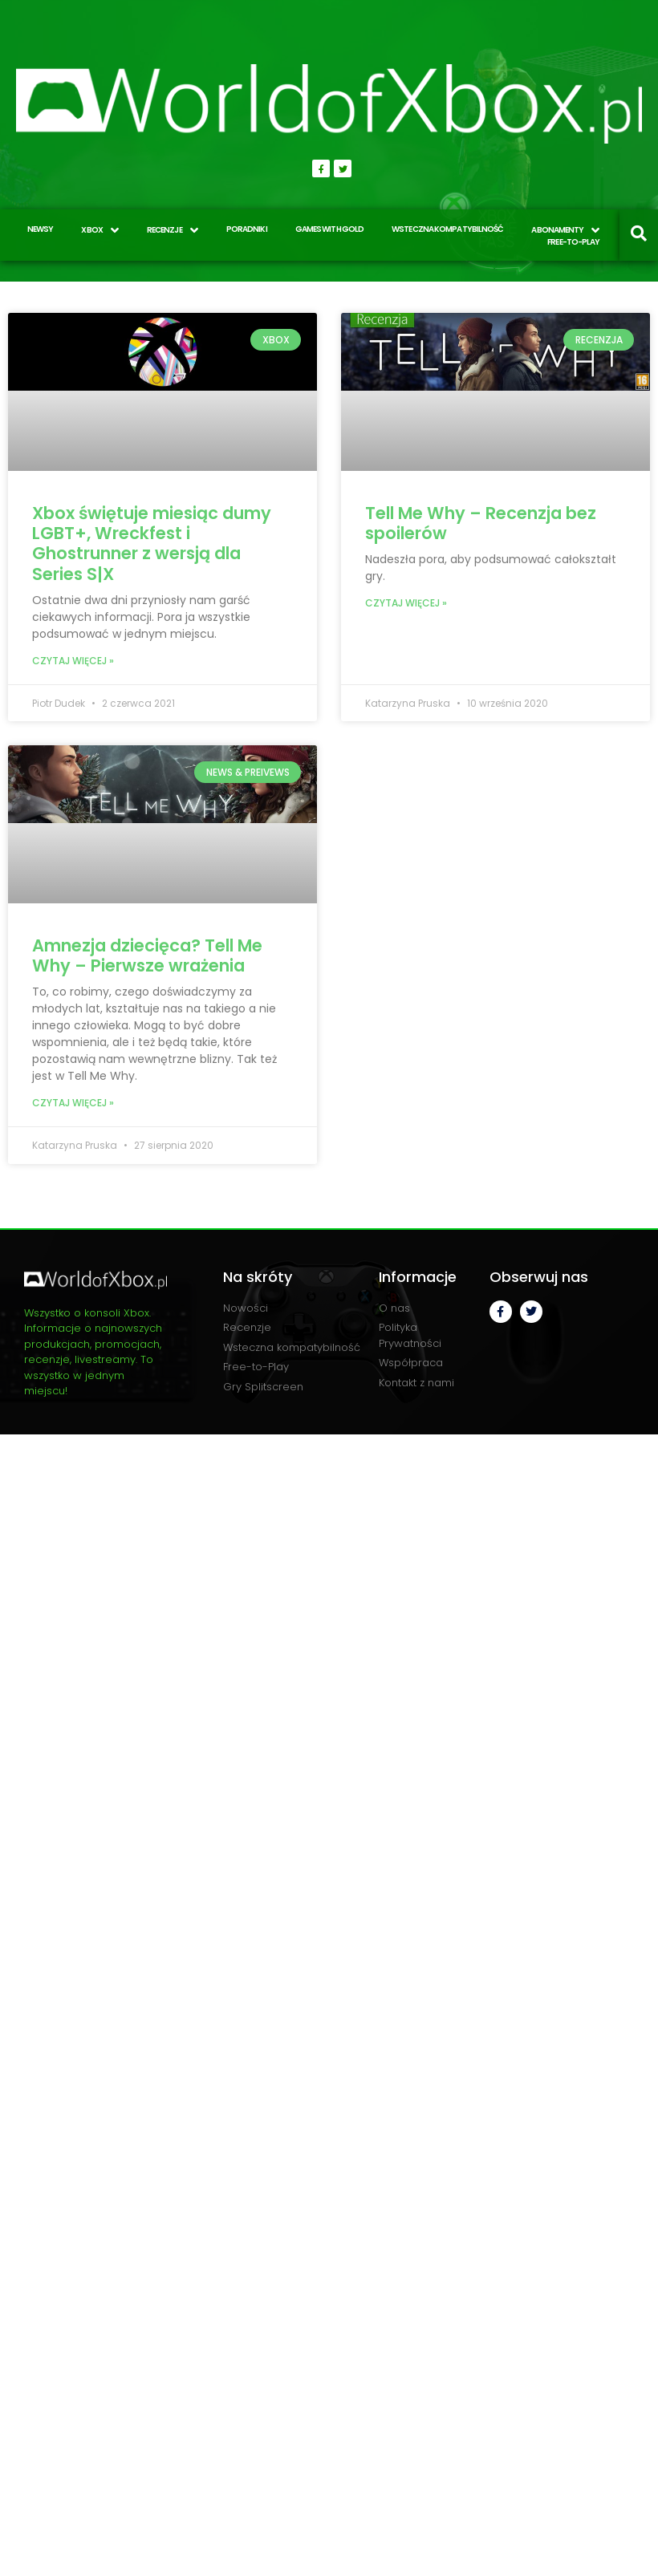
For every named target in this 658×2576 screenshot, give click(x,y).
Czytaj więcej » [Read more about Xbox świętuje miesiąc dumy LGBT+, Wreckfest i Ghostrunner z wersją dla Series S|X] (73, 660)
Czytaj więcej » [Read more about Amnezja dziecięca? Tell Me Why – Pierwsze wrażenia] (73, 1103)
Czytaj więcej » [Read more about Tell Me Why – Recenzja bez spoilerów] (406, 603)
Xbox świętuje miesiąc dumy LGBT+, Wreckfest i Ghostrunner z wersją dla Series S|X (151, 543)
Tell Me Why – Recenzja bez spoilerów (480, 523)
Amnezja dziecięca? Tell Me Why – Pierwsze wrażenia (147, 955)
